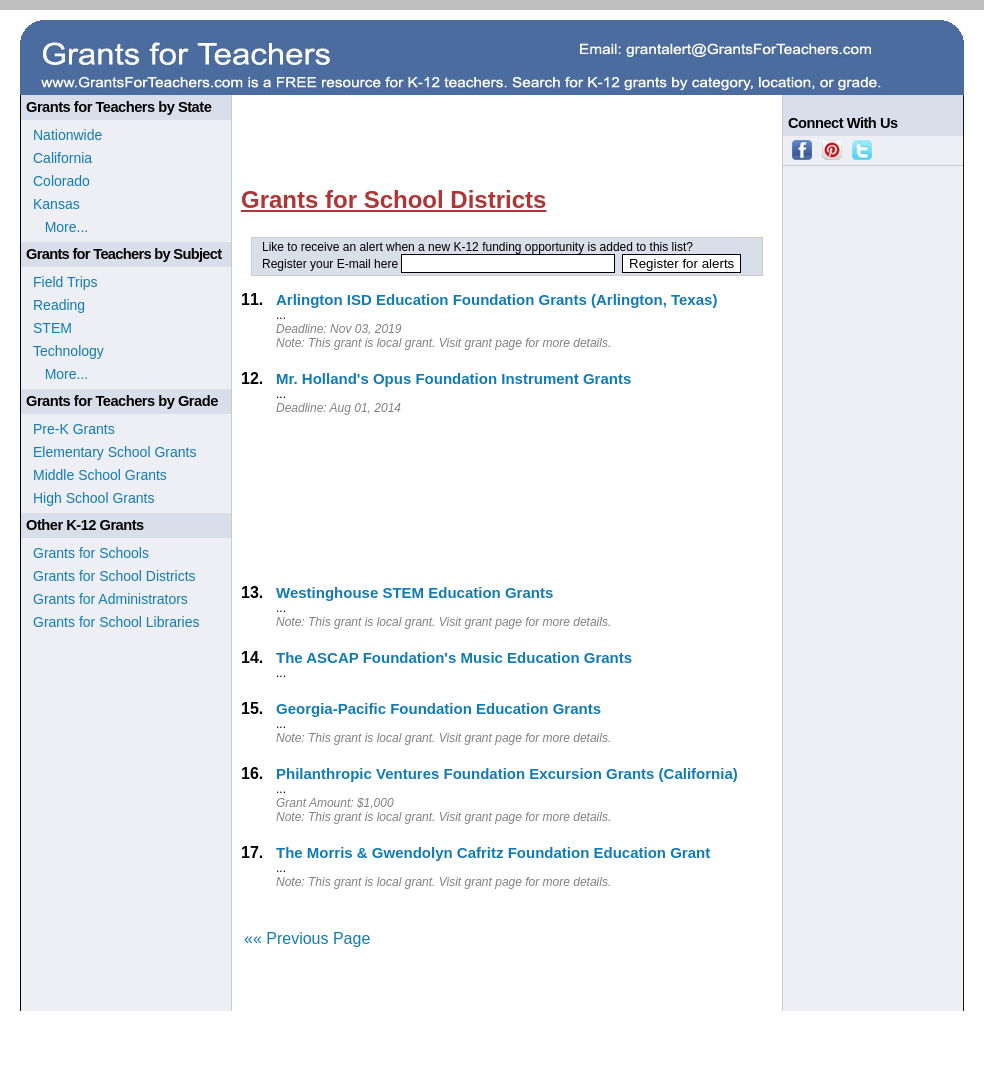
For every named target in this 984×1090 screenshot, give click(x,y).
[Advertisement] (349, 497)
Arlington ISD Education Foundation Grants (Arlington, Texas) (496, 299)
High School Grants (93, 498)
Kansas (56, 204)
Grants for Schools (91, 553)
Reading (59, 305)
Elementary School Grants (114, 452)
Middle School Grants (100, 475)
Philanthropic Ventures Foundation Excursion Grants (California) (507, 773)
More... (60, 227)
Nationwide (67, 135)
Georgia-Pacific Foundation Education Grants (438, 708)
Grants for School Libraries (116, 622)
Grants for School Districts (114, 576)
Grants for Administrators (110, 599)
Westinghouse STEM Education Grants (414, 592)
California (62, 158)
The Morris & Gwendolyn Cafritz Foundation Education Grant (493, 852)
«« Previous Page (307, 938)
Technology (68, 351)
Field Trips (65, 282)
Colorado (61, 181)
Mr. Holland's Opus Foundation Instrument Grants (453, 378)
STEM (52, 328)
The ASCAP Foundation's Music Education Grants (454, 657)
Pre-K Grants (74, 429)
